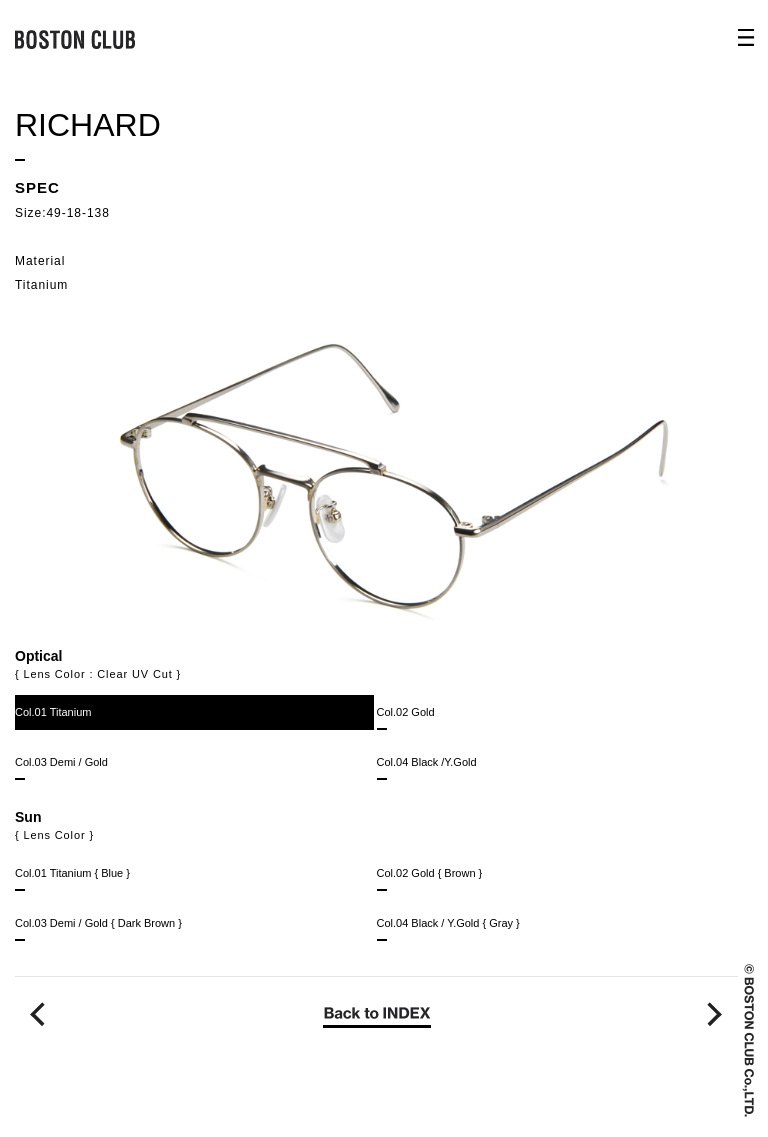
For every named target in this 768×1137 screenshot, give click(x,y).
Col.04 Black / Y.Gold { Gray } (448, 929)
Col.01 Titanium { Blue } (72, 879)
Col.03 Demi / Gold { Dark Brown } (98, 929)
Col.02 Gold (406, 718)
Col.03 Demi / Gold (61, 768)
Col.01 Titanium (53, 718)
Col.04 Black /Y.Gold (427, 768)
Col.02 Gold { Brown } (430, 879)
